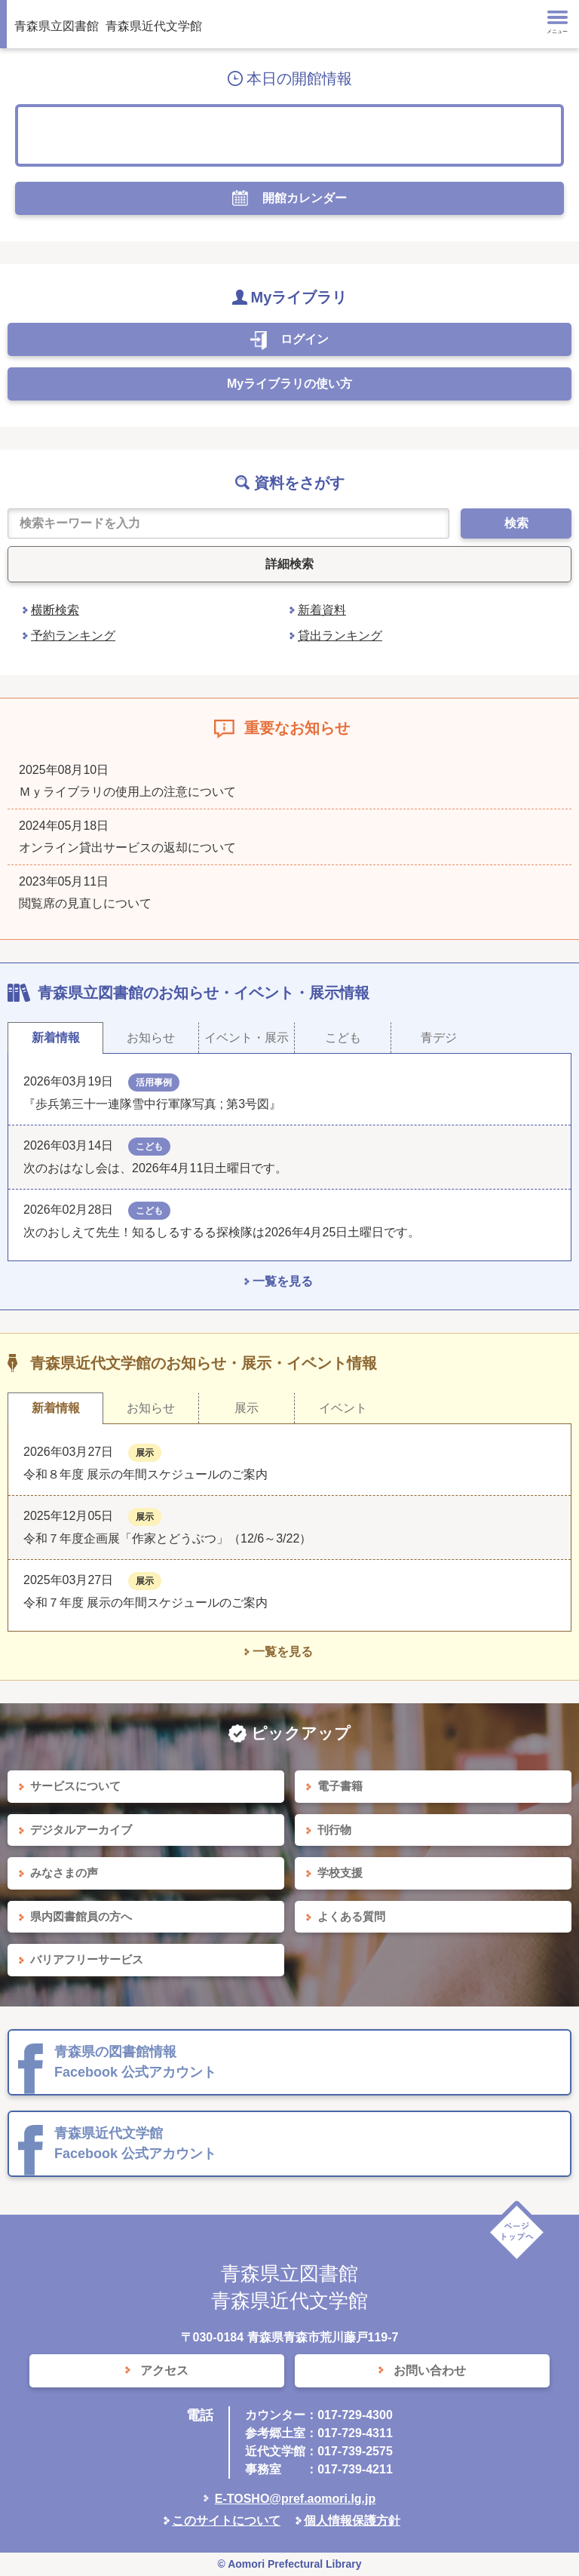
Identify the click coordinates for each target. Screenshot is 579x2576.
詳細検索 (289, 563)
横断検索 (55, 609)
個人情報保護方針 (352, 2520)
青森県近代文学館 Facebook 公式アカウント (135, 2143)
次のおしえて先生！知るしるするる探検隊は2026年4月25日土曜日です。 (221, 1232)
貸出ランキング (340, 635)
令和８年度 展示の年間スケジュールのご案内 (145, 1474)
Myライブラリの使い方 (289, 383)
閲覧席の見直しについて (85, 903)
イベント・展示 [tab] (246, 1037)
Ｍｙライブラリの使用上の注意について (127, 791)
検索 (516, 523)
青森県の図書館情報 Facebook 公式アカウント (135, 2062)
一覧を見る (283, 1281)
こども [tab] (343, 1037)
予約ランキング (73, 635)
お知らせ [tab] (151, 1037)
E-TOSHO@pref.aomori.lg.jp (295, 2498)
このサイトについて (226, 2520)
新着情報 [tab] (56, 1037)
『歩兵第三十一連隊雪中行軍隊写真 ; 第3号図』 (152, 1104)
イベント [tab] (343, 1408)
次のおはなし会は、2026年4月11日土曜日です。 (155, 1168)
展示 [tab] (246, 1408)
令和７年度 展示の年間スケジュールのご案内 (145, 1602)
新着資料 (322, 609)
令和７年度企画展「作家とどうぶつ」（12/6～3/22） (167, 1538)
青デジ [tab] (439, 1037)
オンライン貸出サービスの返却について (127, 847)
